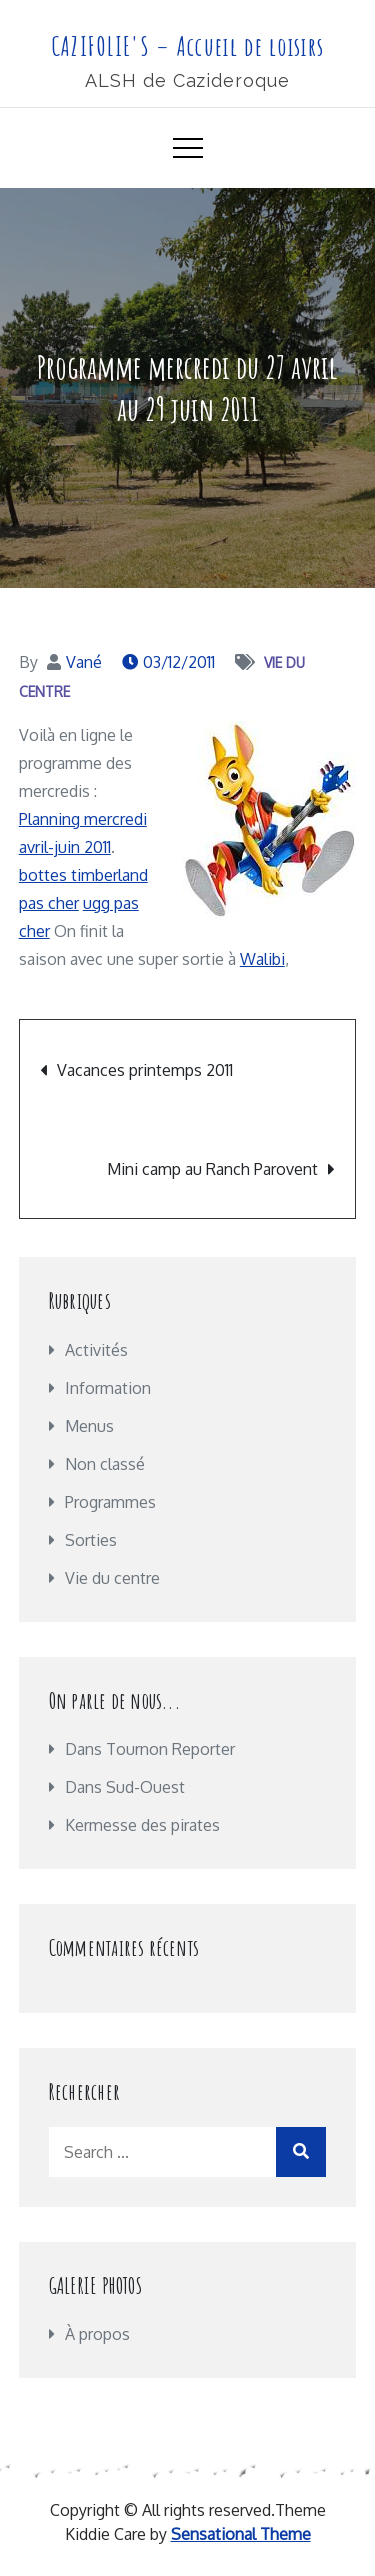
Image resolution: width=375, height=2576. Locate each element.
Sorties (91, 1540)
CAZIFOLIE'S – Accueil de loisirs (188, 46)
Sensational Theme (241, 2534)
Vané (84, 662)
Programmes (110, 1502)
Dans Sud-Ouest (125, 1787)
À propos (97, 2334)
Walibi (262, 959)
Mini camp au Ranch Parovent (212, 1169)
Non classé (105, 1464)
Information (108, 1388)
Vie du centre (112, 1578)
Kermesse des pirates (142, 1825)
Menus (89, 1426)
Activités (96, 1350)
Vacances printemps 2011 (145, 1070)
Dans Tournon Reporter (150, 1749)
